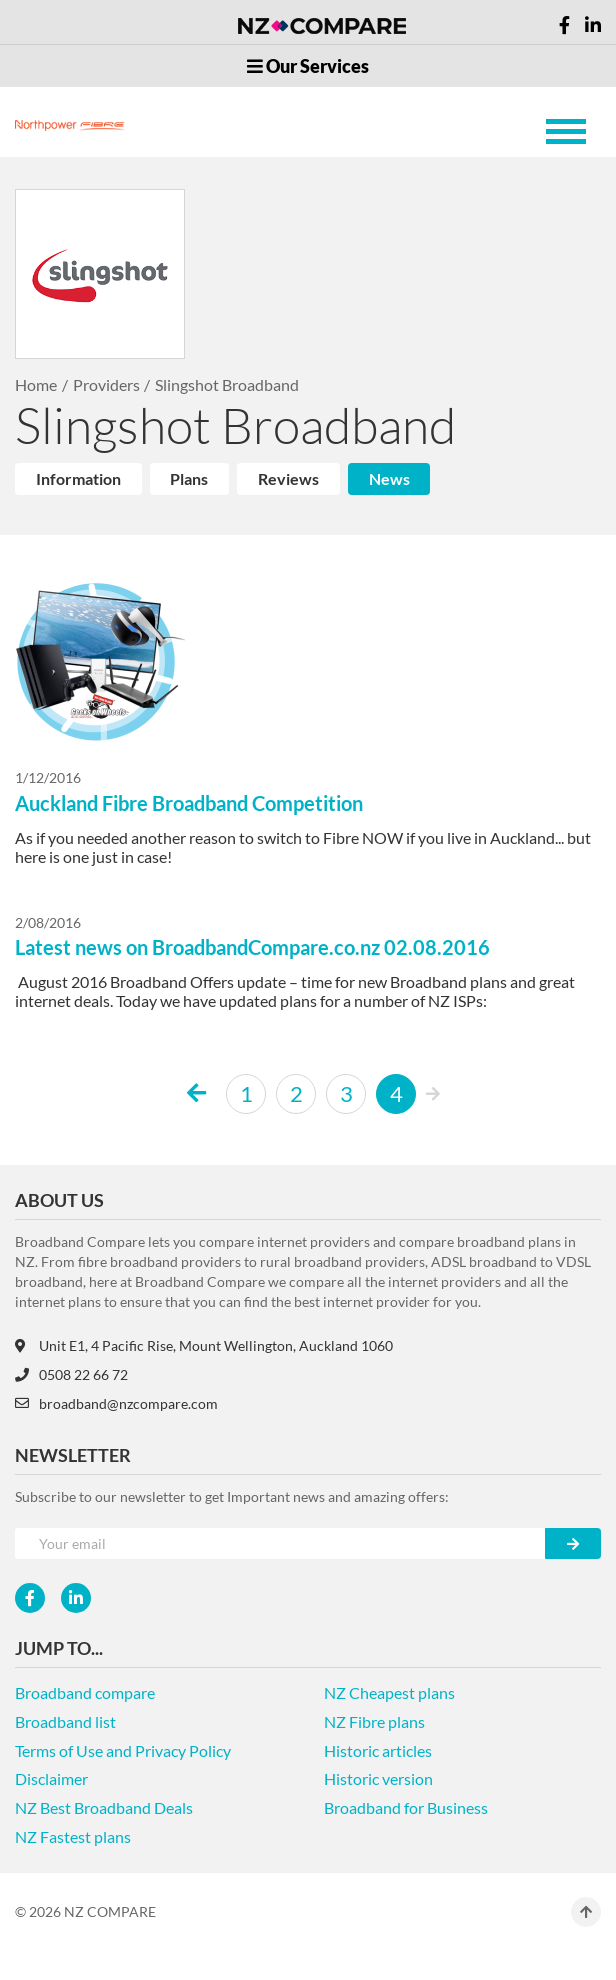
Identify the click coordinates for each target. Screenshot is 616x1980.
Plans (189, 478)
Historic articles (378, 1750)
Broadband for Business (406, 1807)
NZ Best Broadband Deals (104, 1807)
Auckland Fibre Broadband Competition (189, 803)
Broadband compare (85, 1692)
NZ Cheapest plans (389, 1692)
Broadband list (65, 1721)
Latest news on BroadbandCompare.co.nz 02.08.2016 (252, 947)
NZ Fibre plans (374, 1721)
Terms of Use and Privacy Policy (123, 1750)
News (389, 478)
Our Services (308, 66)
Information (78, 478)
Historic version (378, 1778)
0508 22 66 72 (71, 1374)
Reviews (288, 478)
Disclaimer (51, 1778)
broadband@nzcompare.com (116, 1403)
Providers (106, 384)
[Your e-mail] (280, 1543)
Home (36, 384)
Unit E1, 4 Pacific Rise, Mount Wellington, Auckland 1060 (204, 1345)
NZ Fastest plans (73, 1836)
